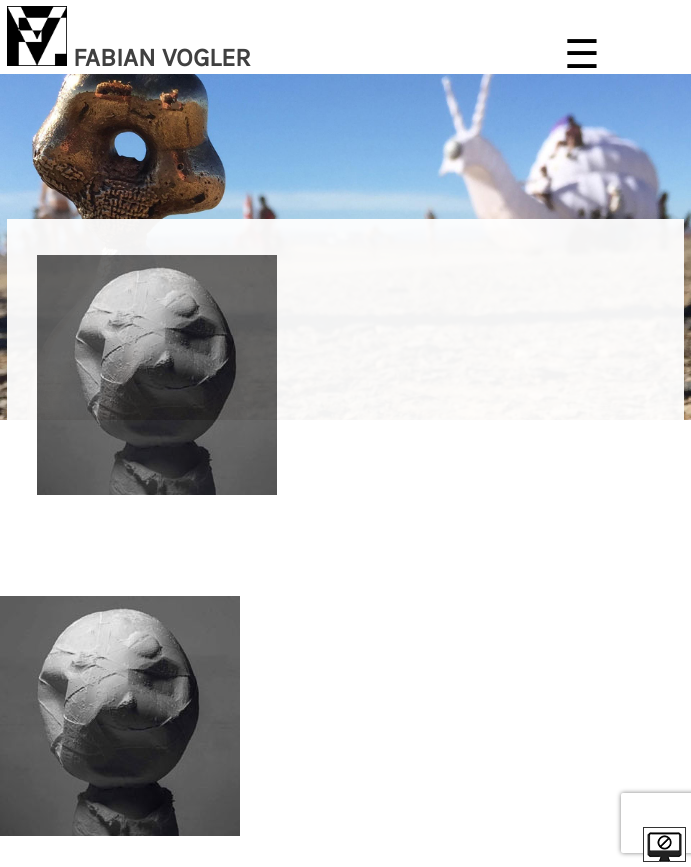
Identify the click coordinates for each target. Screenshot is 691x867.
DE (644, 571)
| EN (670, 571)
